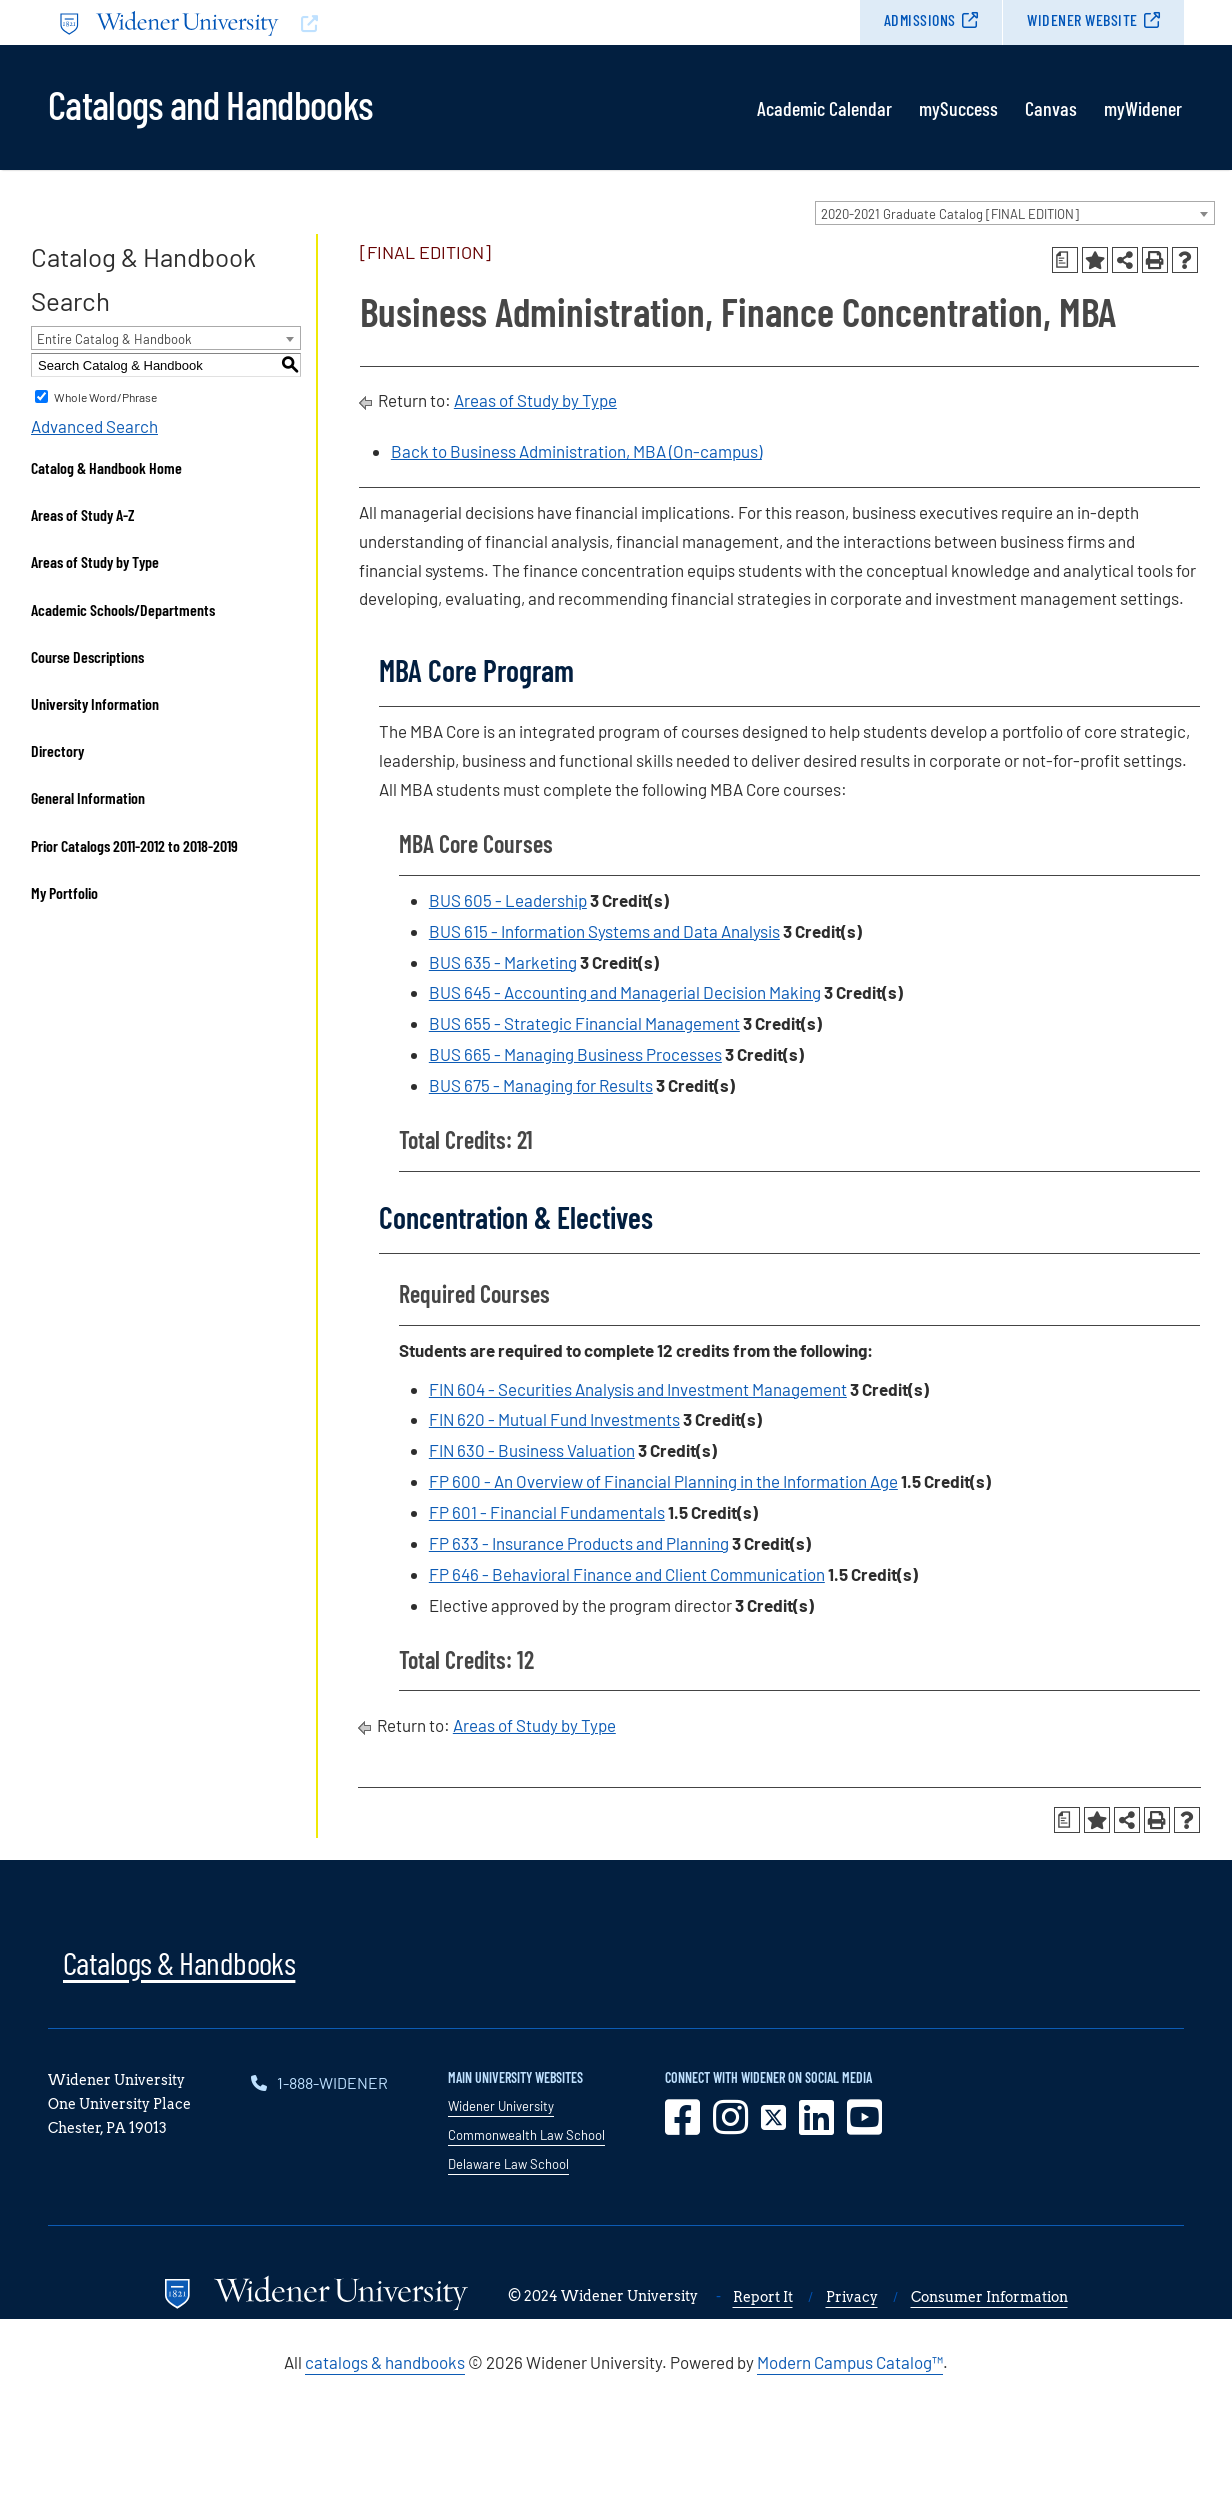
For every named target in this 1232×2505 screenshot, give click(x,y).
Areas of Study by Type (95, 561)
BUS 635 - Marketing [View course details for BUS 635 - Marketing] (503, 962)
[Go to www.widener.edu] (332, 22)
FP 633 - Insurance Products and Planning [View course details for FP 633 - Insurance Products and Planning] (579, 1543)
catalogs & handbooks (385, 2362)
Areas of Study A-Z (83, 514)
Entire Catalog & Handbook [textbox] (114, 339)
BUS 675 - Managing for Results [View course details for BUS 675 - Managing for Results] (541, 1085)
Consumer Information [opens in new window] (989, 2297)
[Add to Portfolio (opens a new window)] (1095, 260)
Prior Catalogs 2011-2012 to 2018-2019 (134, 845)
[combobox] (1015, 213)
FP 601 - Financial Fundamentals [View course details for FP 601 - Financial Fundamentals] (547, 1512)
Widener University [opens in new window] (501, 2106)
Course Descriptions (87, 656)
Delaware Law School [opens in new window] (508, 2164)
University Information (95, 703)
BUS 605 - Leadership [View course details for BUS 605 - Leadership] (508, 900)
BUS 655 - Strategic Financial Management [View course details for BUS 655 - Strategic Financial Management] (584, 1023)
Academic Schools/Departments (123, 609)
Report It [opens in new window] (763, 2297)
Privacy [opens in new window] (852, 2297)
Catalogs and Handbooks (210, 103)
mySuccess (958, 108)
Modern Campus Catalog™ (850, 2362)
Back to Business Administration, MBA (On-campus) (576, 451)
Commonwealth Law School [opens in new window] (526, 2135)
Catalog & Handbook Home (106, 467)
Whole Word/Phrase (105, 397)
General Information (88, 797)
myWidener (1143, 108)
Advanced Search (94, 426)
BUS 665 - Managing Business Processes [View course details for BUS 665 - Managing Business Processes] (575, 1054)
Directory (57, 750)
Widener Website (1082, 19)
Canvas (1051, 108)
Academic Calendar (824, 108)
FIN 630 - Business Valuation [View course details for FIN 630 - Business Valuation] (532, 1450)
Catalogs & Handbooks (179, 1962)
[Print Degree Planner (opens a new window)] (1065, 260)
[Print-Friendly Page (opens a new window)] (1155, 260)
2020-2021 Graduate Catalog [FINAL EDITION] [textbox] (950, 214)
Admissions (920, 19)
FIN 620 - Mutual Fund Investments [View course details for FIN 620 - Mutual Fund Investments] (554, 1419)
